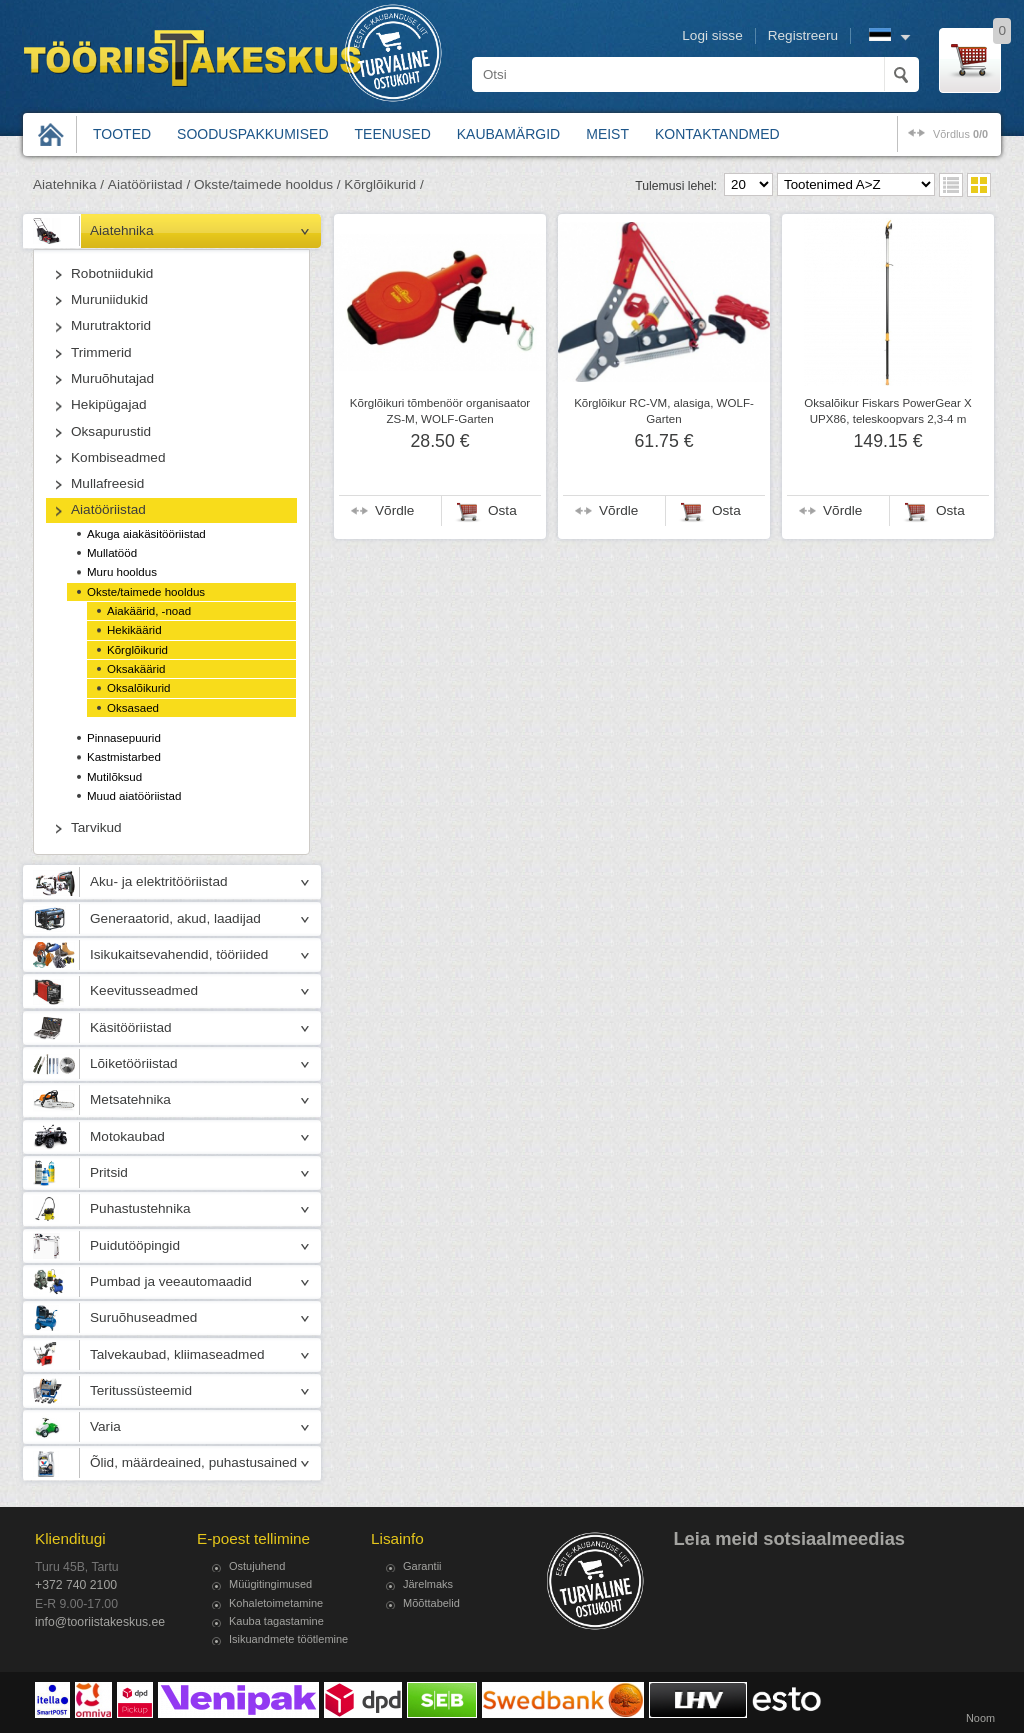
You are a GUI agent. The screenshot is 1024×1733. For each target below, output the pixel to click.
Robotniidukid (112, 273)
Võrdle (394, 510)
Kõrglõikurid (137, 650)
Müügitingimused (270, 1584)
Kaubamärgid (508, 134)
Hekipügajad (109, 404)
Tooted (122, 134)
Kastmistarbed (124, 757)
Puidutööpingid (135, 1245)
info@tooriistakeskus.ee (100, 1622)
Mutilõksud (114, 777)
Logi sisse (712, 35)
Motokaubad (127, 1136)
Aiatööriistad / (149, 184)
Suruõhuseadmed (143, 1317)
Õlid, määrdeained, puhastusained (193, 1462)
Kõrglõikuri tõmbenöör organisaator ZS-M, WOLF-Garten (440, 411)
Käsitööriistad (131, 1027)
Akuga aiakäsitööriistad (146, 534)
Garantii (422, 1566)
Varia (105, 1426)
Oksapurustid (111, 431)
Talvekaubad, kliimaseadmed (177, 1354)
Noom (980, 1718)
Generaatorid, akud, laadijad (175, 918)
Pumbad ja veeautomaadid (171, 1281)
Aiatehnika (121, 230)
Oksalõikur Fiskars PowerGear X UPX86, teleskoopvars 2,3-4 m (887, 411)
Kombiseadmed (118, 457)
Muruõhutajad (112, 378)
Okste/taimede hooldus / (267, 184)
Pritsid (109, 1172)
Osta (502, 510)
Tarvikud (96, 827)
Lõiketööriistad (134, 1063)
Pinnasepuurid (124, 738)
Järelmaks (428, 1584)
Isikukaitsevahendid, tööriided (179, 954)
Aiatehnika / (68, 184)
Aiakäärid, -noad (149, 611)
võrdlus (960, 134)
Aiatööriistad (108, 509)
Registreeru (803, 35)
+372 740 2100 (76, 1585)
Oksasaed (133, 708)
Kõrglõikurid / (383, 184)
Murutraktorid (111, 325)
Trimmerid (101, 352)
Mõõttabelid (431, 1603)
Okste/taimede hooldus (146, 592)
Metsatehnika (130, 1099)
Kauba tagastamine (276, 1621)
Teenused (393, 134)
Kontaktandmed (717, 134)
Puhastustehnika (140, 1208)
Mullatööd (112, 553)
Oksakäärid (136, 669)
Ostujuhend (257, 1566)
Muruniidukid (109, 299)
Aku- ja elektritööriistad (159, 881)
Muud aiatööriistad (134, 796)
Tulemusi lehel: (676, 186)
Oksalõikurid (139, 688)
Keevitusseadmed (144, 990)
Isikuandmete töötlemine (288, 1639)
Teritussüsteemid (141, 1390)
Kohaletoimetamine (276, 1603)
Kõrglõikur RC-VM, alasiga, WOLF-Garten (664, 411)
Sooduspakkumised (252, 134)
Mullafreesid (107, 483)
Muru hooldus (122, 572)
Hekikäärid (134, 630)
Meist (607, 134)
